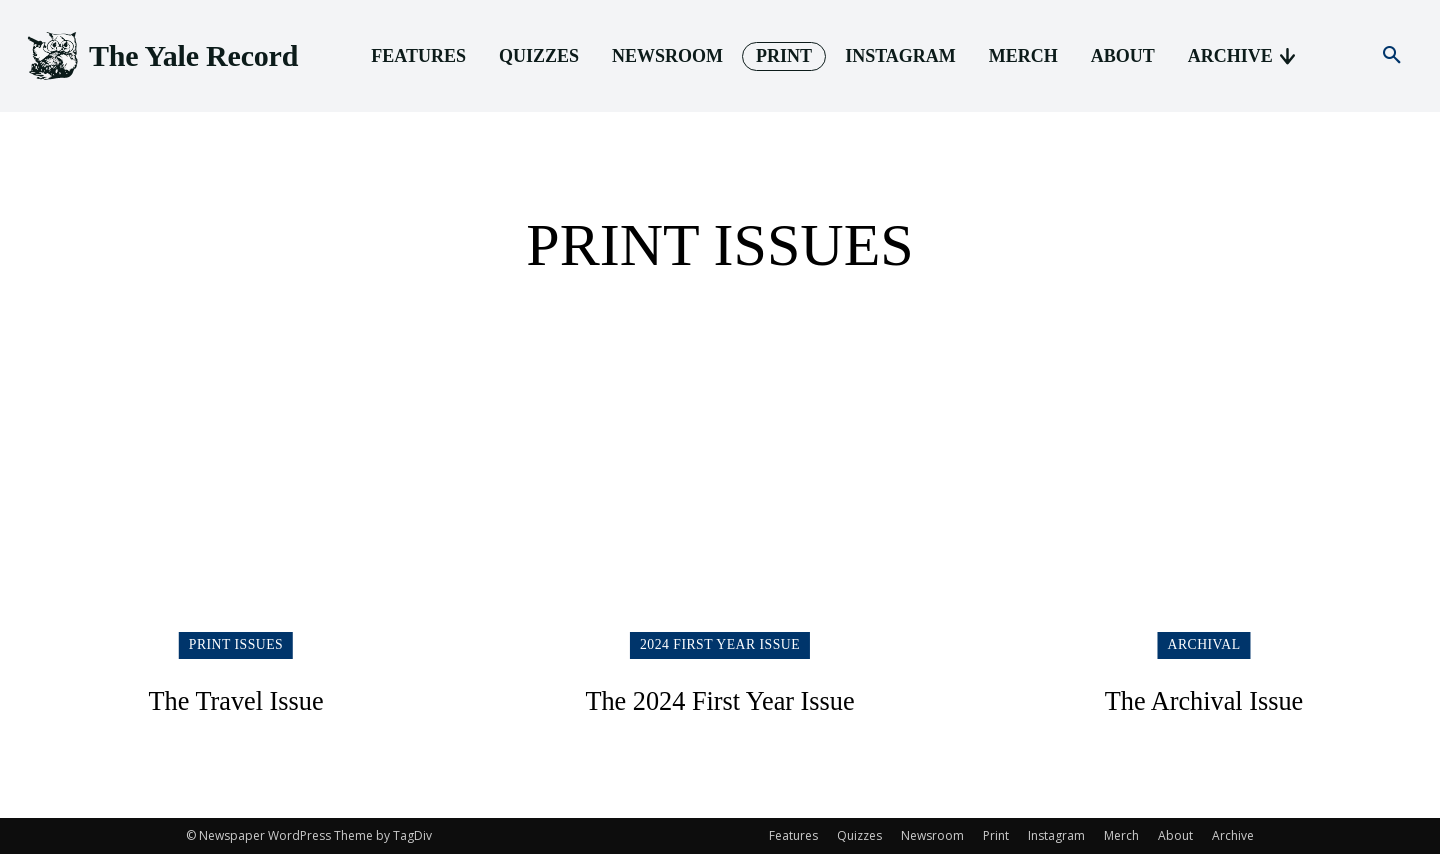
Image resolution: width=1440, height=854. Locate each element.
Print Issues (236, 644)
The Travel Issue (236, 699)
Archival (1204, 644)
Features (793, 835)
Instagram (1056, 835)
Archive (1233, 835)
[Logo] (161, 56)
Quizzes (859, 835)
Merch (1121, 835)
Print (996, 835)
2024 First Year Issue (719, 644)
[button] (1392, 56)
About (1175, 835)
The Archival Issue (1204, 699)
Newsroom (932, 835)
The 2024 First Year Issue (720, 699)
